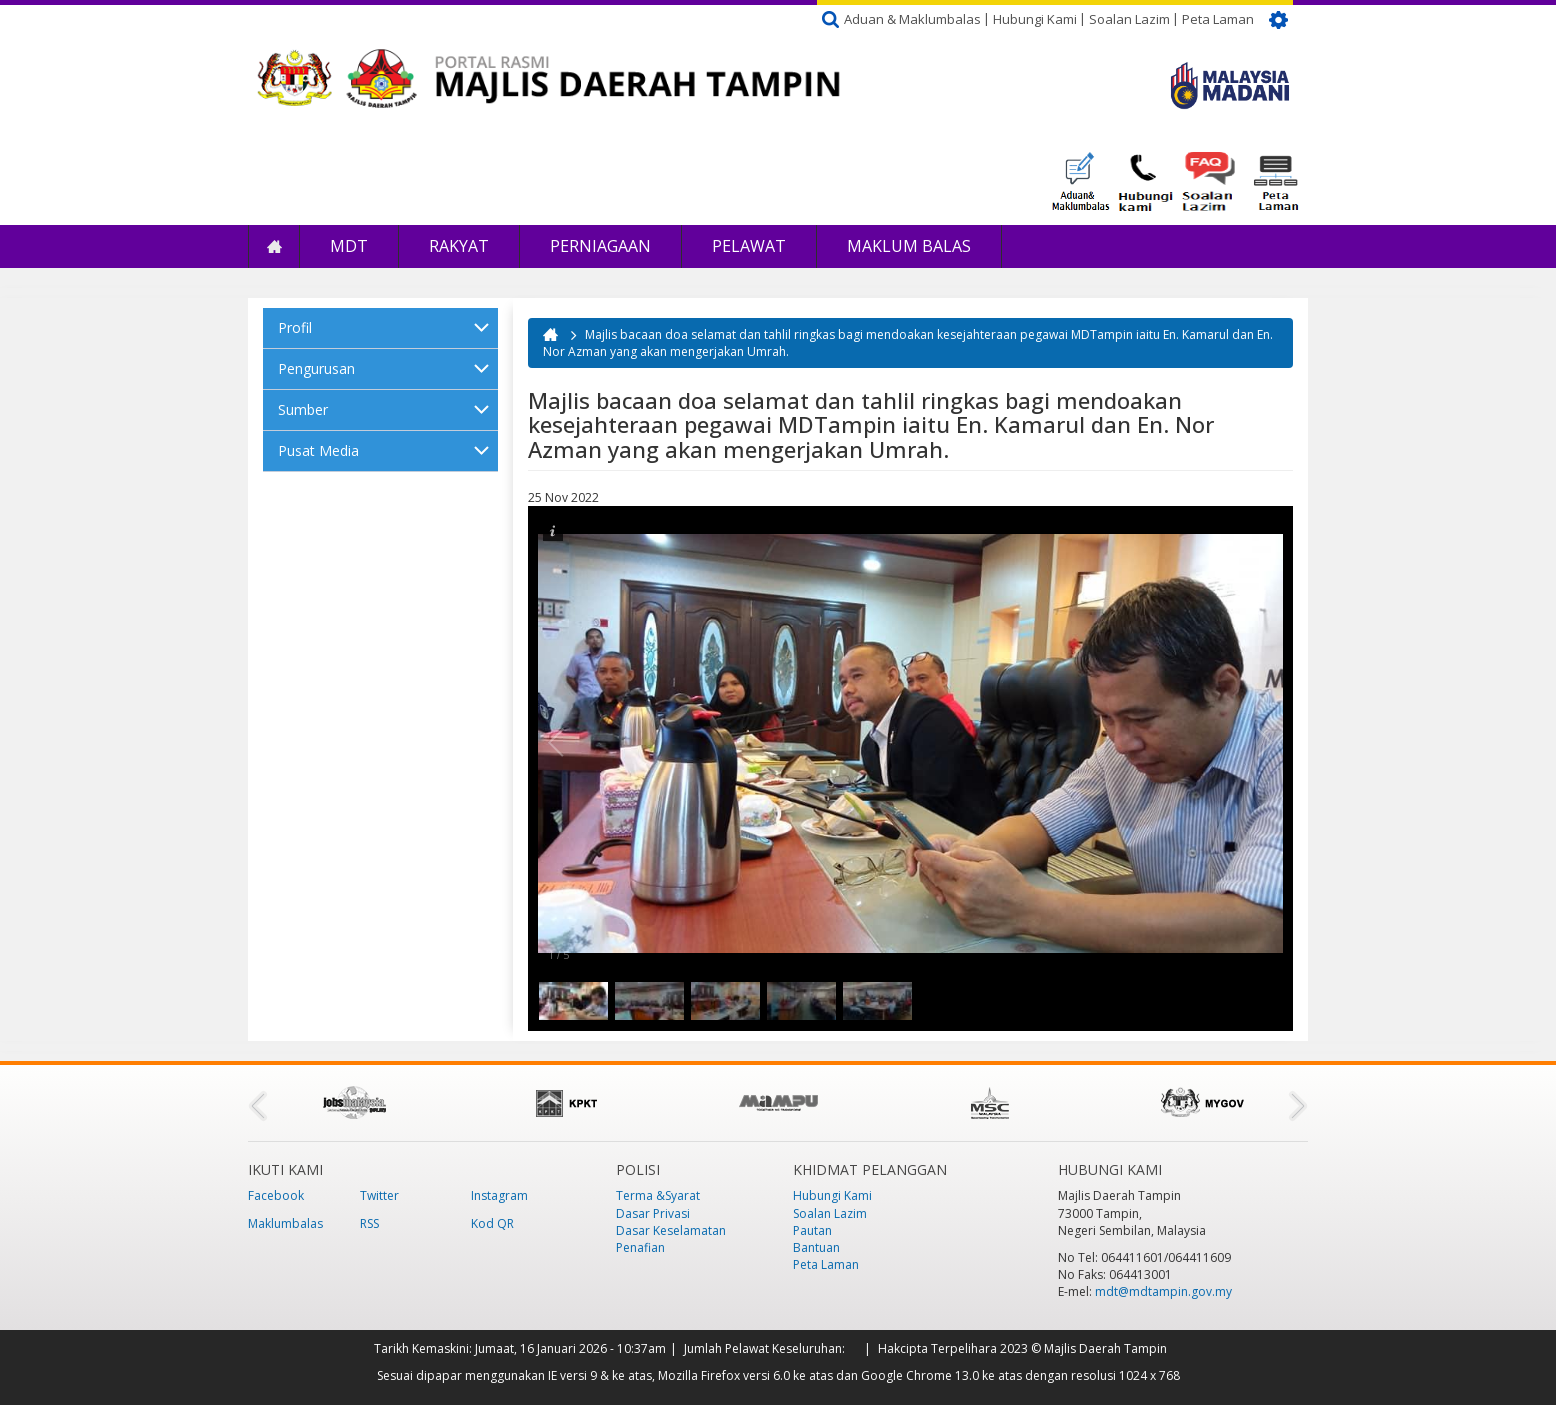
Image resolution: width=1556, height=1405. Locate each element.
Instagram (499, 1195)
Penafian (640, 1247)
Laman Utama (274, 246)
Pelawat (749, 246)
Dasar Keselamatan (671, 1230)
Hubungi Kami (1035, 19)
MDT (349, 246)
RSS (369, 1223)
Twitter (379, 1195)
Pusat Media (318, 450)
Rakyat (459, 246)
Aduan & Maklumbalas (912, 19)
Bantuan (816, 1247)
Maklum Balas (909, 246)
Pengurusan (316, 368)
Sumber (303, 409)
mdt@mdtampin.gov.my (1163, 1291)
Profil (295, 327)
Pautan (812, 1230)
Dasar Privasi (653, 1213)
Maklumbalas (285, 1223)
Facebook (276, 1195)
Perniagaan (600, 246)
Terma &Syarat (658, 1195)
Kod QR (492, 1223)
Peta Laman (1218, 19)
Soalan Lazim (1129, 19)
